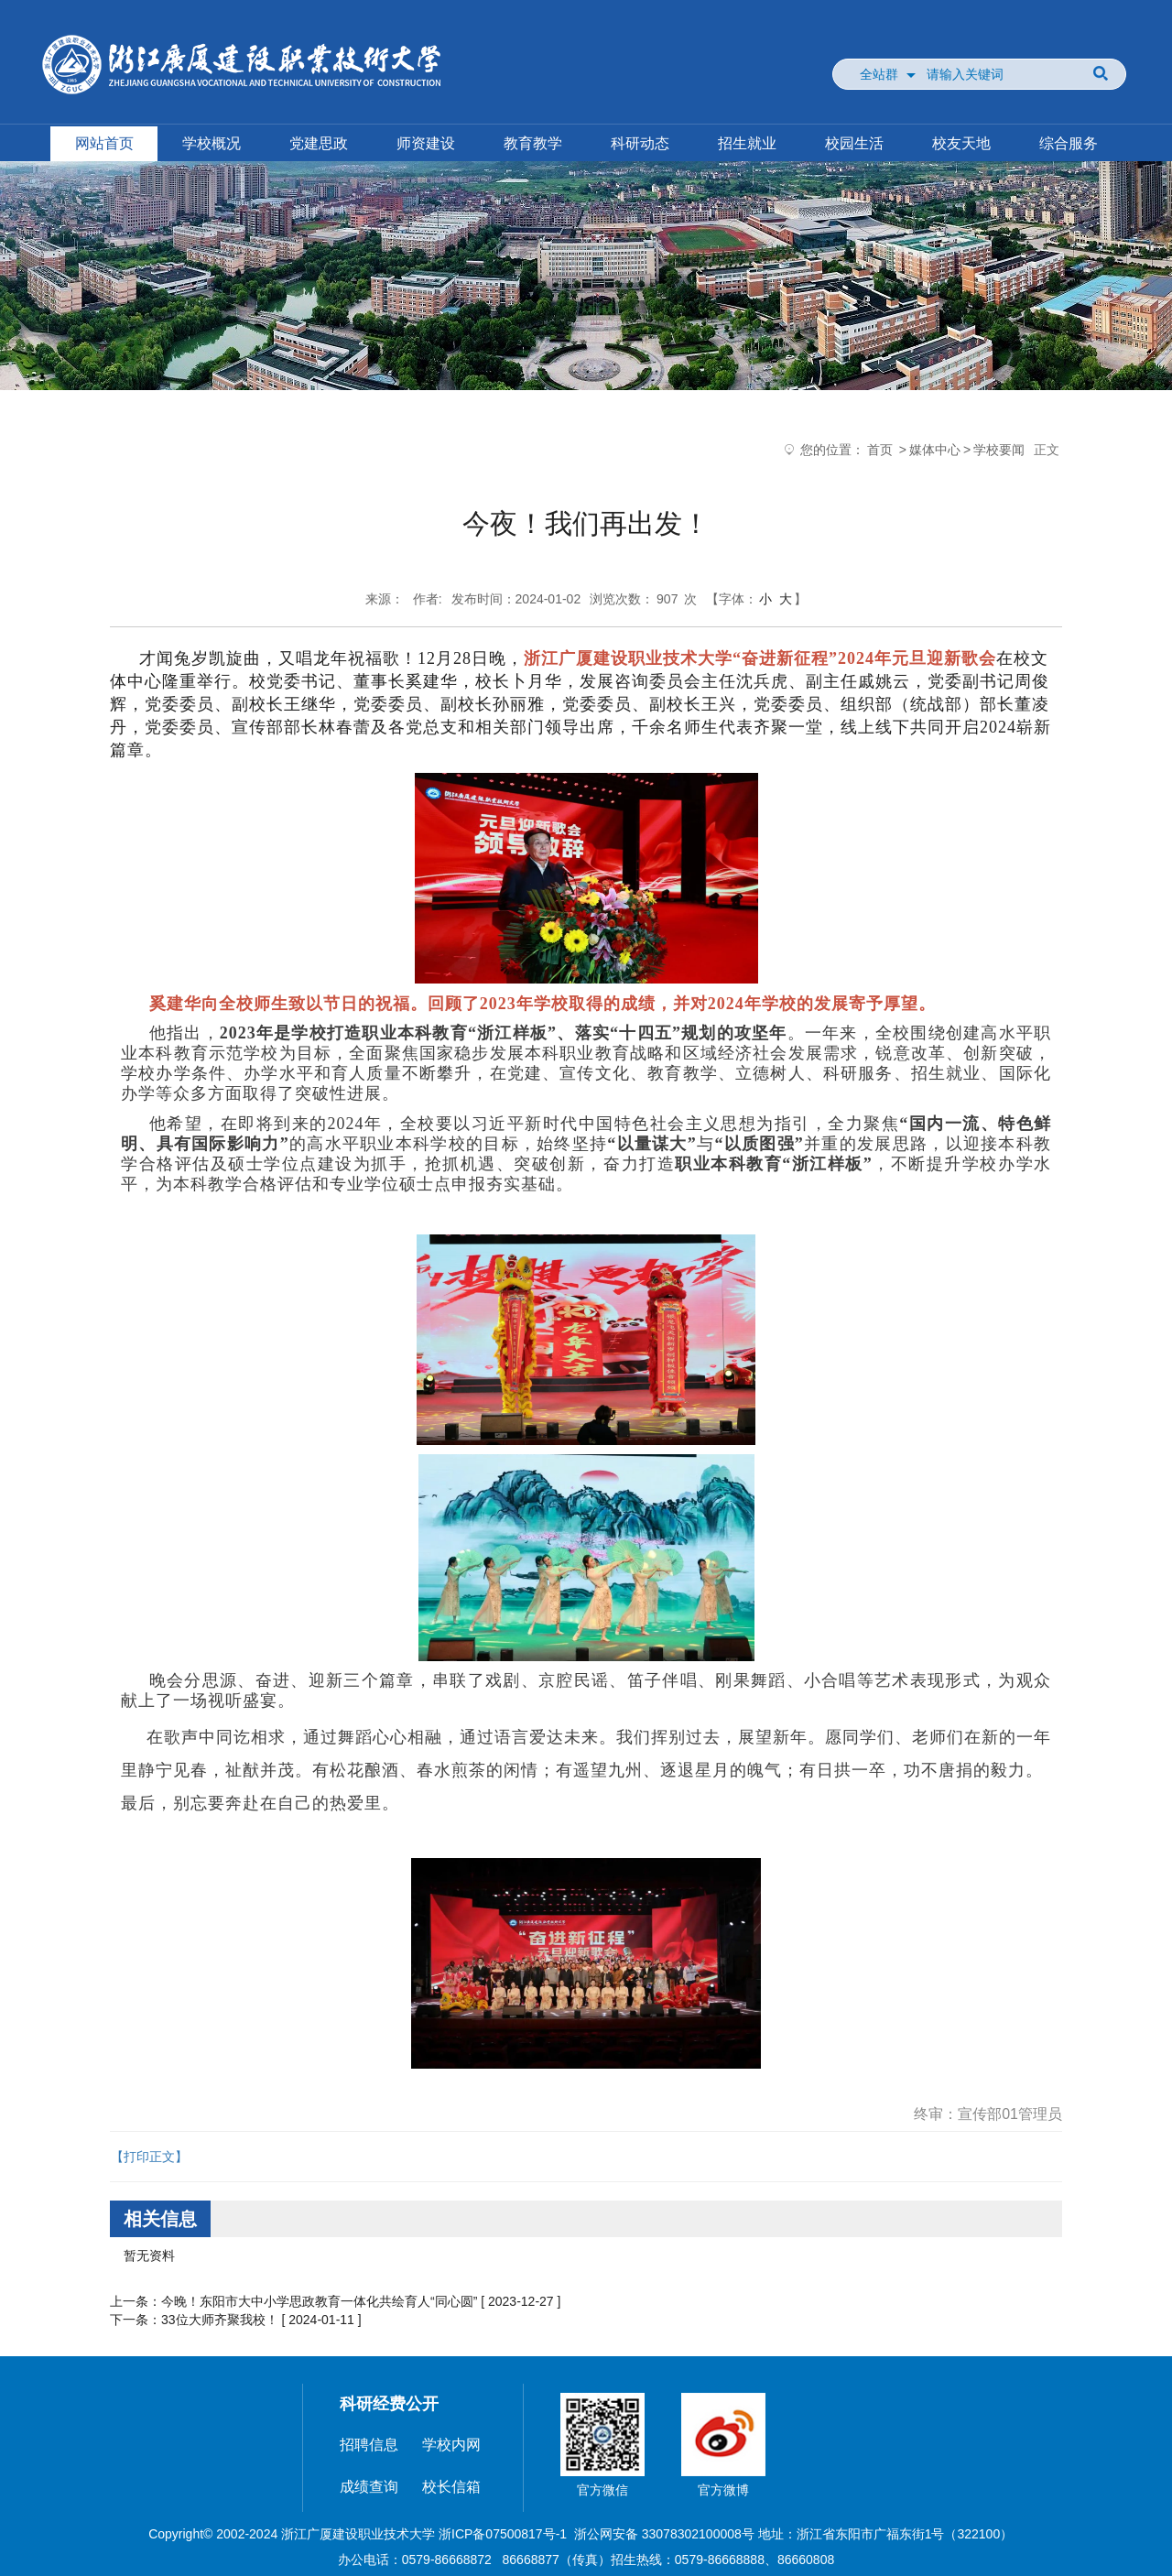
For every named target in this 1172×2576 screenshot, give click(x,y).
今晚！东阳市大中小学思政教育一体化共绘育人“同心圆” (319, 2301)
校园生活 (854, 143)
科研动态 (640, 143)
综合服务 (1068, 143)
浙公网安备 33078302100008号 (664, 2534)
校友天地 (961, 143)
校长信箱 (451, 2486)
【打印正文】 (149, 2156)
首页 (880, 449)
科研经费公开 (389, 2404)
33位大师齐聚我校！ (219, 2319)
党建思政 (318, 143)
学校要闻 (999, 449)
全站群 (879, 74)
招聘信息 (369, 2444)
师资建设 (425, 143)
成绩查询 (369, 2486)
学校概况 (211, 143)
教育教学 (533, 143)
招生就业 (747, 143)
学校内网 (451, 2444)
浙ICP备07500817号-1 (503, 2534)
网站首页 (104, 143)
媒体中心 (934, 449)
